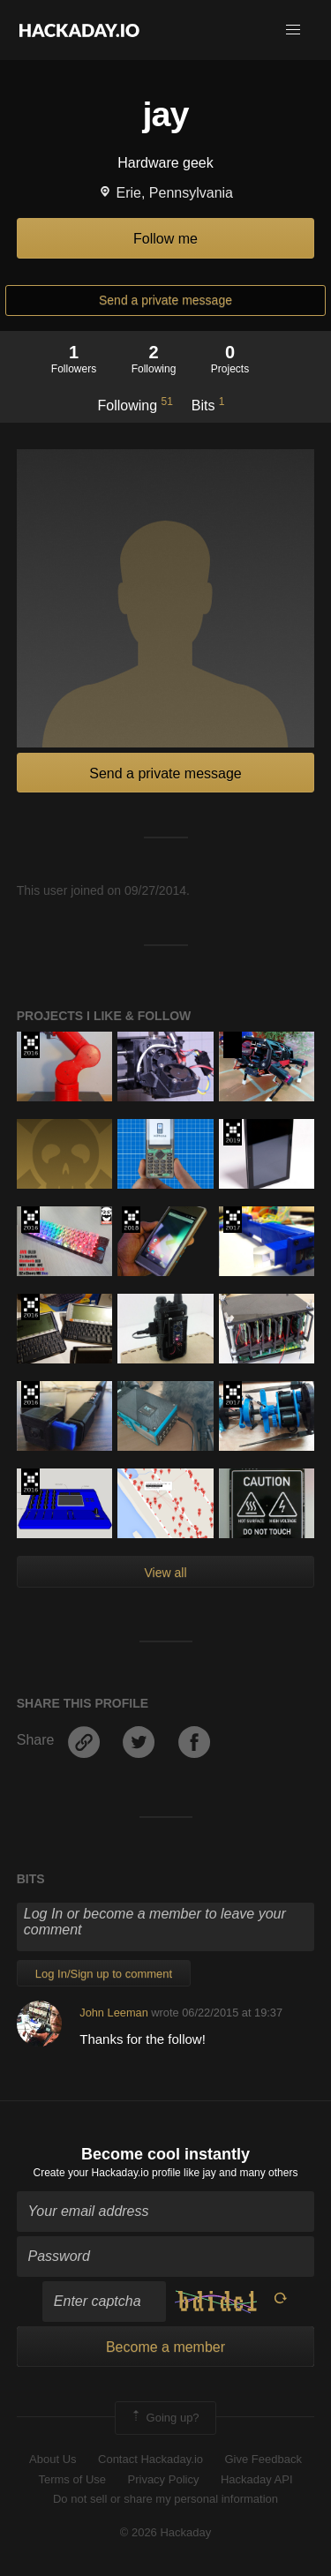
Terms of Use (72, 2479)
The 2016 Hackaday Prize (30, 1045)
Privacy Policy (163, 2479)
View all (166, 1573)
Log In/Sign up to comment (103, 1973)
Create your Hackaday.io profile (107, 2173)
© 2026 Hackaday (166, 2532)
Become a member (165, 2346)
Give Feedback (262, 2459)
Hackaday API (257, 2479)
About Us (52, 2459)
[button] (293, 30)
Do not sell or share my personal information (165, 2498)
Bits (208, 404)
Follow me (165, 238)
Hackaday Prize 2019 (232, 1132)
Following (134, 404)
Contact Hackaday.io (150, 2459)
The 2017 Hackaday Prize (232, 1219)
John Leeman (113, 2012)
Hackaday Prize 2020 (232, 1045)
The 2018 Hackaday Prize (131, 1219)
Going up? (164, 2418)
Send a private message (165, 300)
